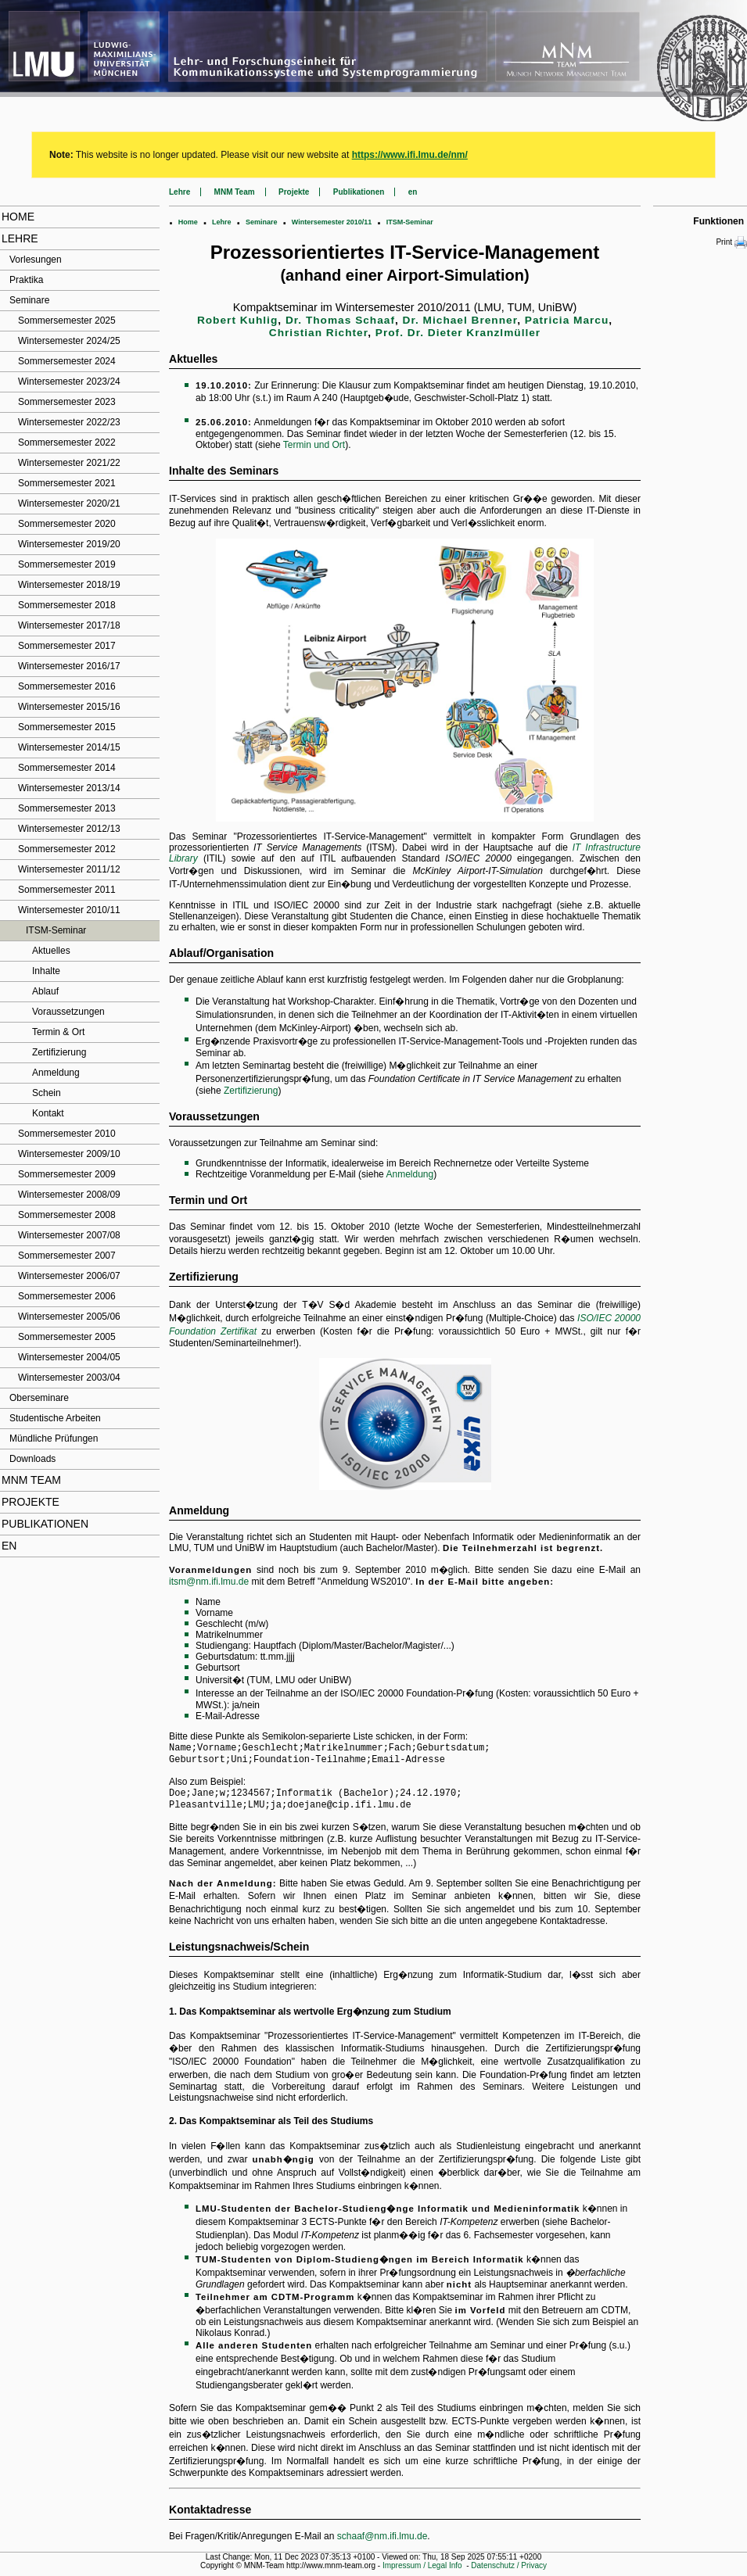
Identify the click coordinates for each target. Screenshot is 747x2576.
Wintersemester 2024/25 (69, 340)
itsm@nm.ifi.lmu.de (209, 1581)
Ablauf (45, 991)
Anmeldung (56, 1072)
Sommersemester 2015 (67, 727)
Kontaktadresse (210, 2516)
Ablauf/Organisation (221, 953)
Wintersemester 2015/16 (69, 706)
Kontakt (48, 1113)
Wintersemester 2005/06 (69, 1316)
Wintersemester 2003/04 (69, 1377)
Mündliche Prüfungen (53, 1438)
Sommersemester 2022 (67, 442)
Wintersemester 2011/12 (69, 869)
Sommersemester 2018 (67, 605)
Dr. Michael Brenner (460, 320)
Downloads (32, 1458)
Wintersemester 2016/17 (69, 666)
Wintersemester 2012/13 (69, 828)
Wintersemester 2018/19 (69, 584)
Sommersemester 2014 (67, 767)
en (9, 1545)
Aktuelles (51, 950)
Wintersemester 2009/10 (69, 1153)
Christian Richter (318, 333)
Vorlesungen (35, 259)
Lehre (20, 238)
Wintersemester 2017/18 (69, 625)
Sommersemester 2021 (67, 483)
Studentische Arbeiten (55, 1418)
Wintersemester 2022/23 (69, 422)
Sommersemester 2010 (67, 1133)
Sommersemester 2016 (67, 686)
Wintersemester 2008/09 (69, 1194)
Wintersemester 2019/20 (69, 544)
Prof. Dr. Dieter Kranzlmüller (457, 333)
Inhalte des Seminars (223, 470)
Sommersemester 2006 (67, 1296)
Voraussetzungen (68, 1011)
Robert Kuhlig (237, 320)
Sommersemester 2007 (67, 1255)
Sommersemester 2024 (67, 361)
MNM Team (31, 1480)
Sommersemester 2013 (67, 808)
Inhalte (46, 971)
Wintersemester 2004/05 (69, 1357)
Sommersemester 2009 (67, 1174)
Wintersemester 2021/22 (69, 462)
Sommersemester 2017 (67, 645)
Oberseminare (39, 1397)
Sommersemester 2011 (67, 889)
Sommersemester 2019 (67, 564)
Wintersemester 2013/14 (69, 788)
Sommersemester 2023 (67, 401)
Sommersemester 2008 (67, 1214)
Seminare (29, 300)
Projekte (30, 1502)
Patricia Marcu (567, 320)
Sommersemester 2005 (67, 1336)
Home (18, 216)
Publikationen (45, 1523)
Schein (46, 1092)
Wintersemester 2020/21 (69, 503)
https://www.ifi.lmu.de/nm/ (410, 154)
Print (731, 242)
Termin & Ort (58, 1031)
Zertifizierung (59, 1052)
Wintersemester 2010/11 (69, 910)
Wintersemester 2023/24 (69, 381)
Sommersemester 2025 (67, 320)
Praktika (26, 279)
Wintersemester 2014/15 (69, 747)
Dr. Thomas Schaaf (340, 320)
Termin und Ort (314, 444)
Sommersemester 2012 (67, 849)
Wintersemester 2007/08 (69, 1235)
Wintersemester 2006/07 (69, 1275)
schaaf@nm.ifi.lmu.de (382, 2542)
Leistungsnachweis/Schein (239, 1953)
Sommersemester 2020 (67, 523)
